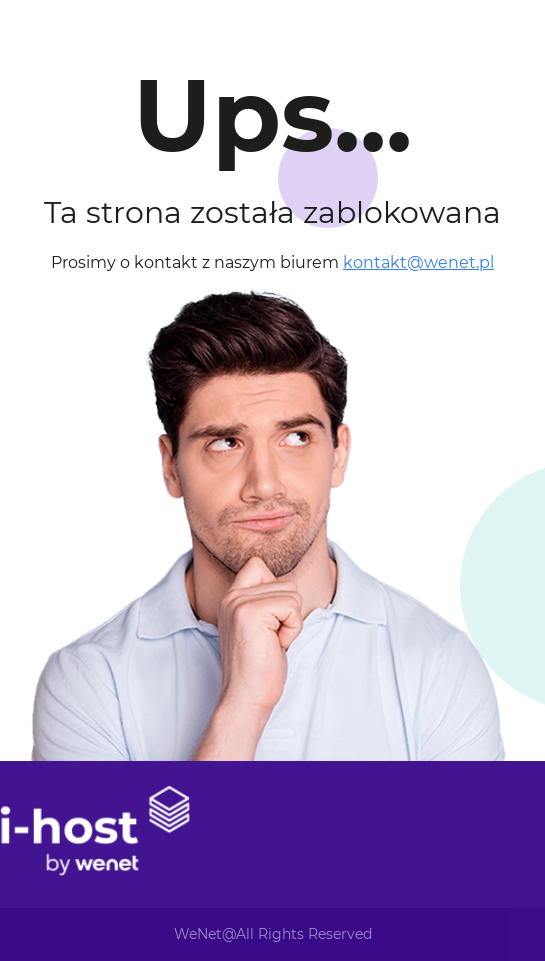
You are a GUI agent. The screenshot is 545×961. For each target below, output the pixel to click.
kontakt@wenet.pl (418, 262)
